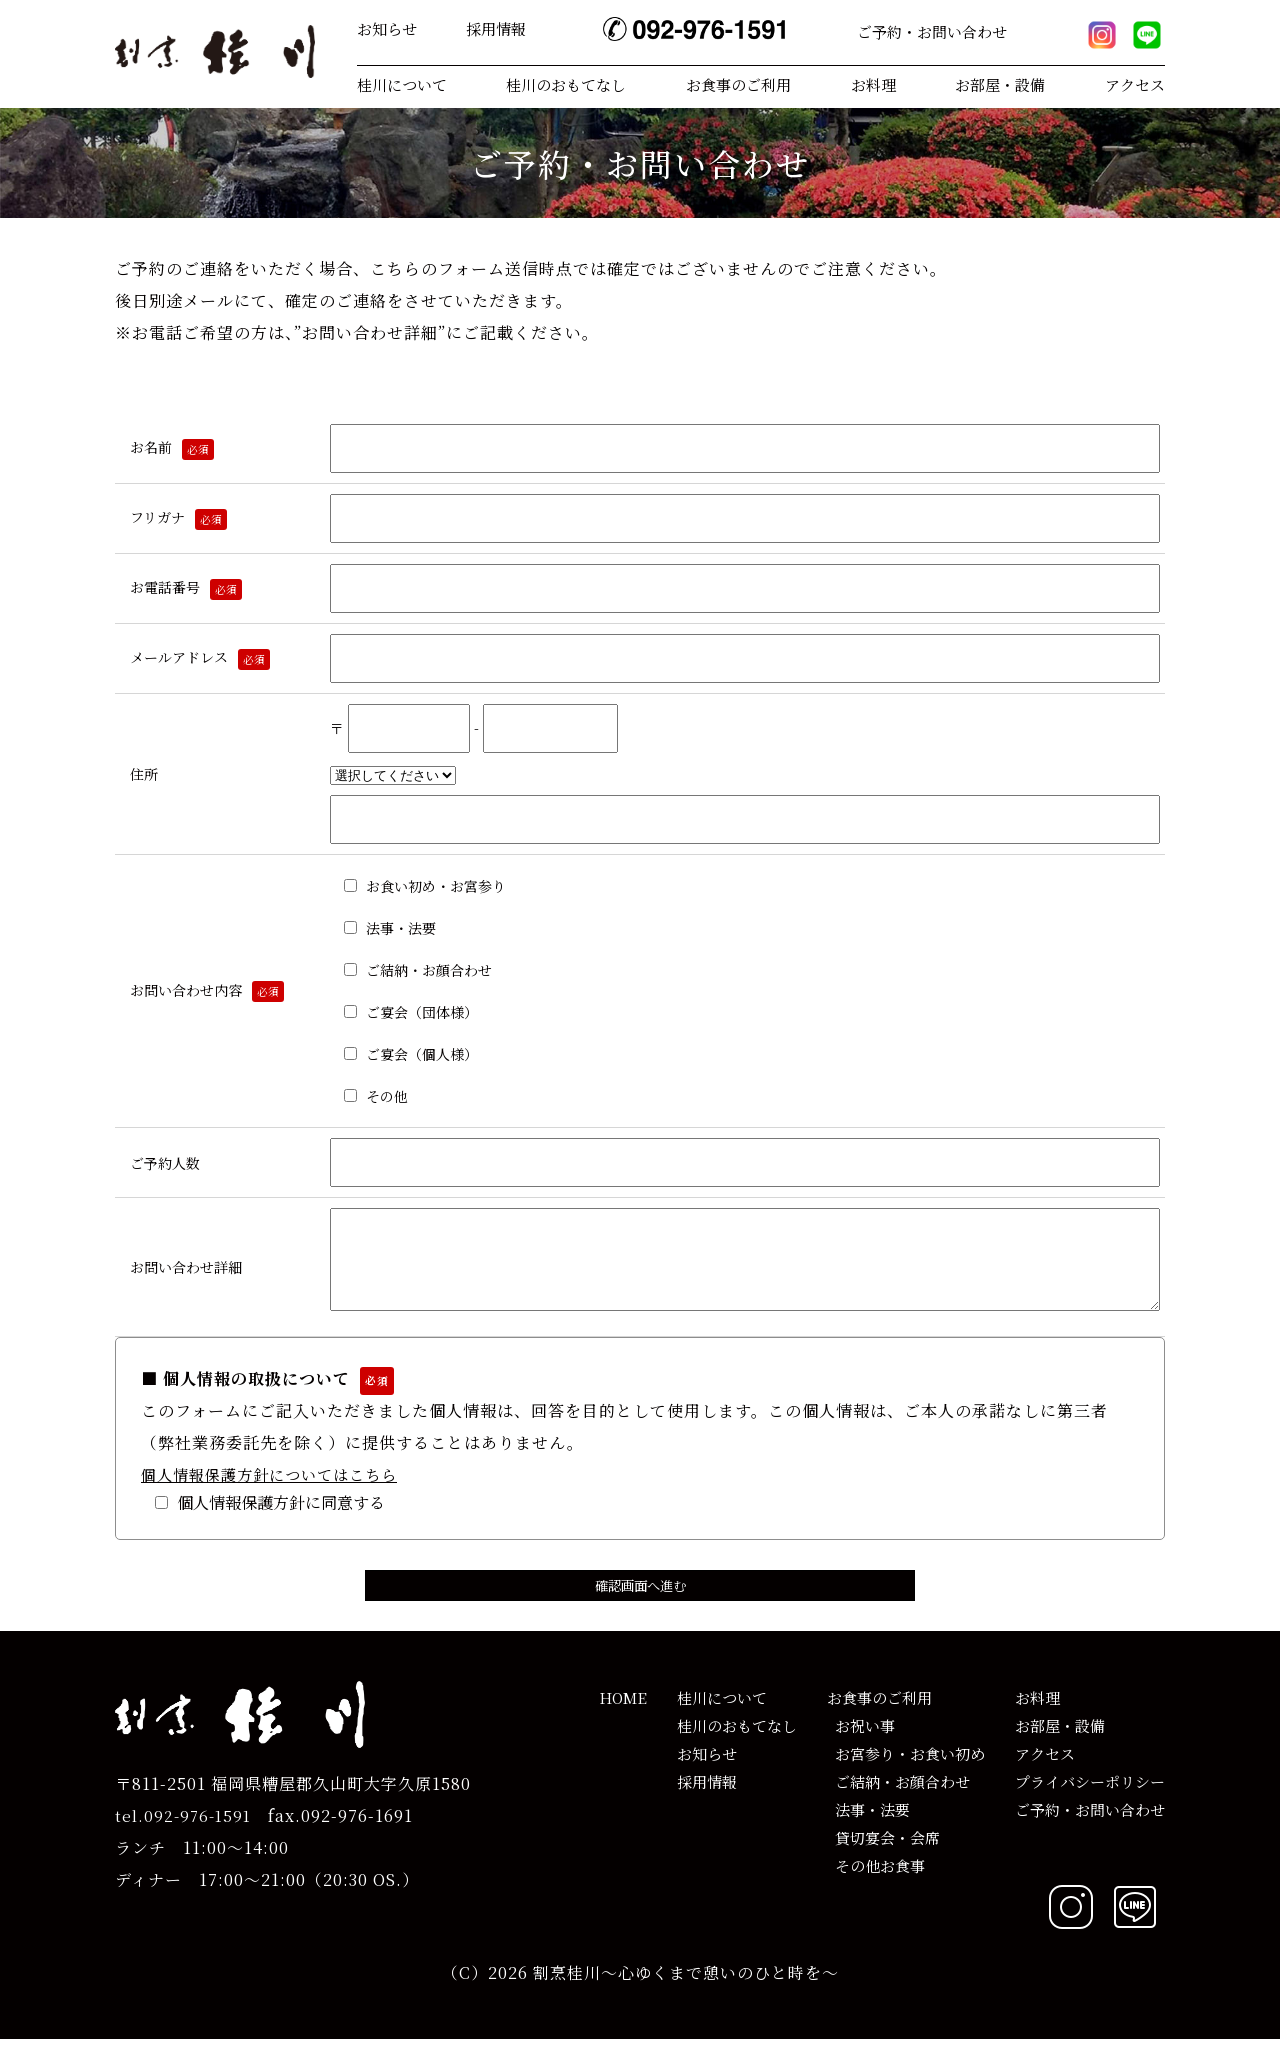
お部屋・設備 (1000, 84)
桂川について (402, 84)
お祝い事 (861, 1740)
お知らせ (387, 28)
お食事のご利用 (738, 84)
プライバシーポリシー (1090, 1796)
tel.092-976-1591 (183, 1830)
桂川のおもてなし (566, 84)
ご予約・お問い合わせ (932, 31)
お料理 (873, 84)
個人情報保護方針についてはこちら (269, 1489)
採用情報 (496, 28)
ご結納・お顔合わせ (898, 1796)
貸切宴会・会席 (883, 1852)
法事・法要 (868, 1824)
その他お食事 (876, 1880)
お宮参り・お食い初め (906, 1768)
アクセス (1135, 84)
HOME (623, 1712)
